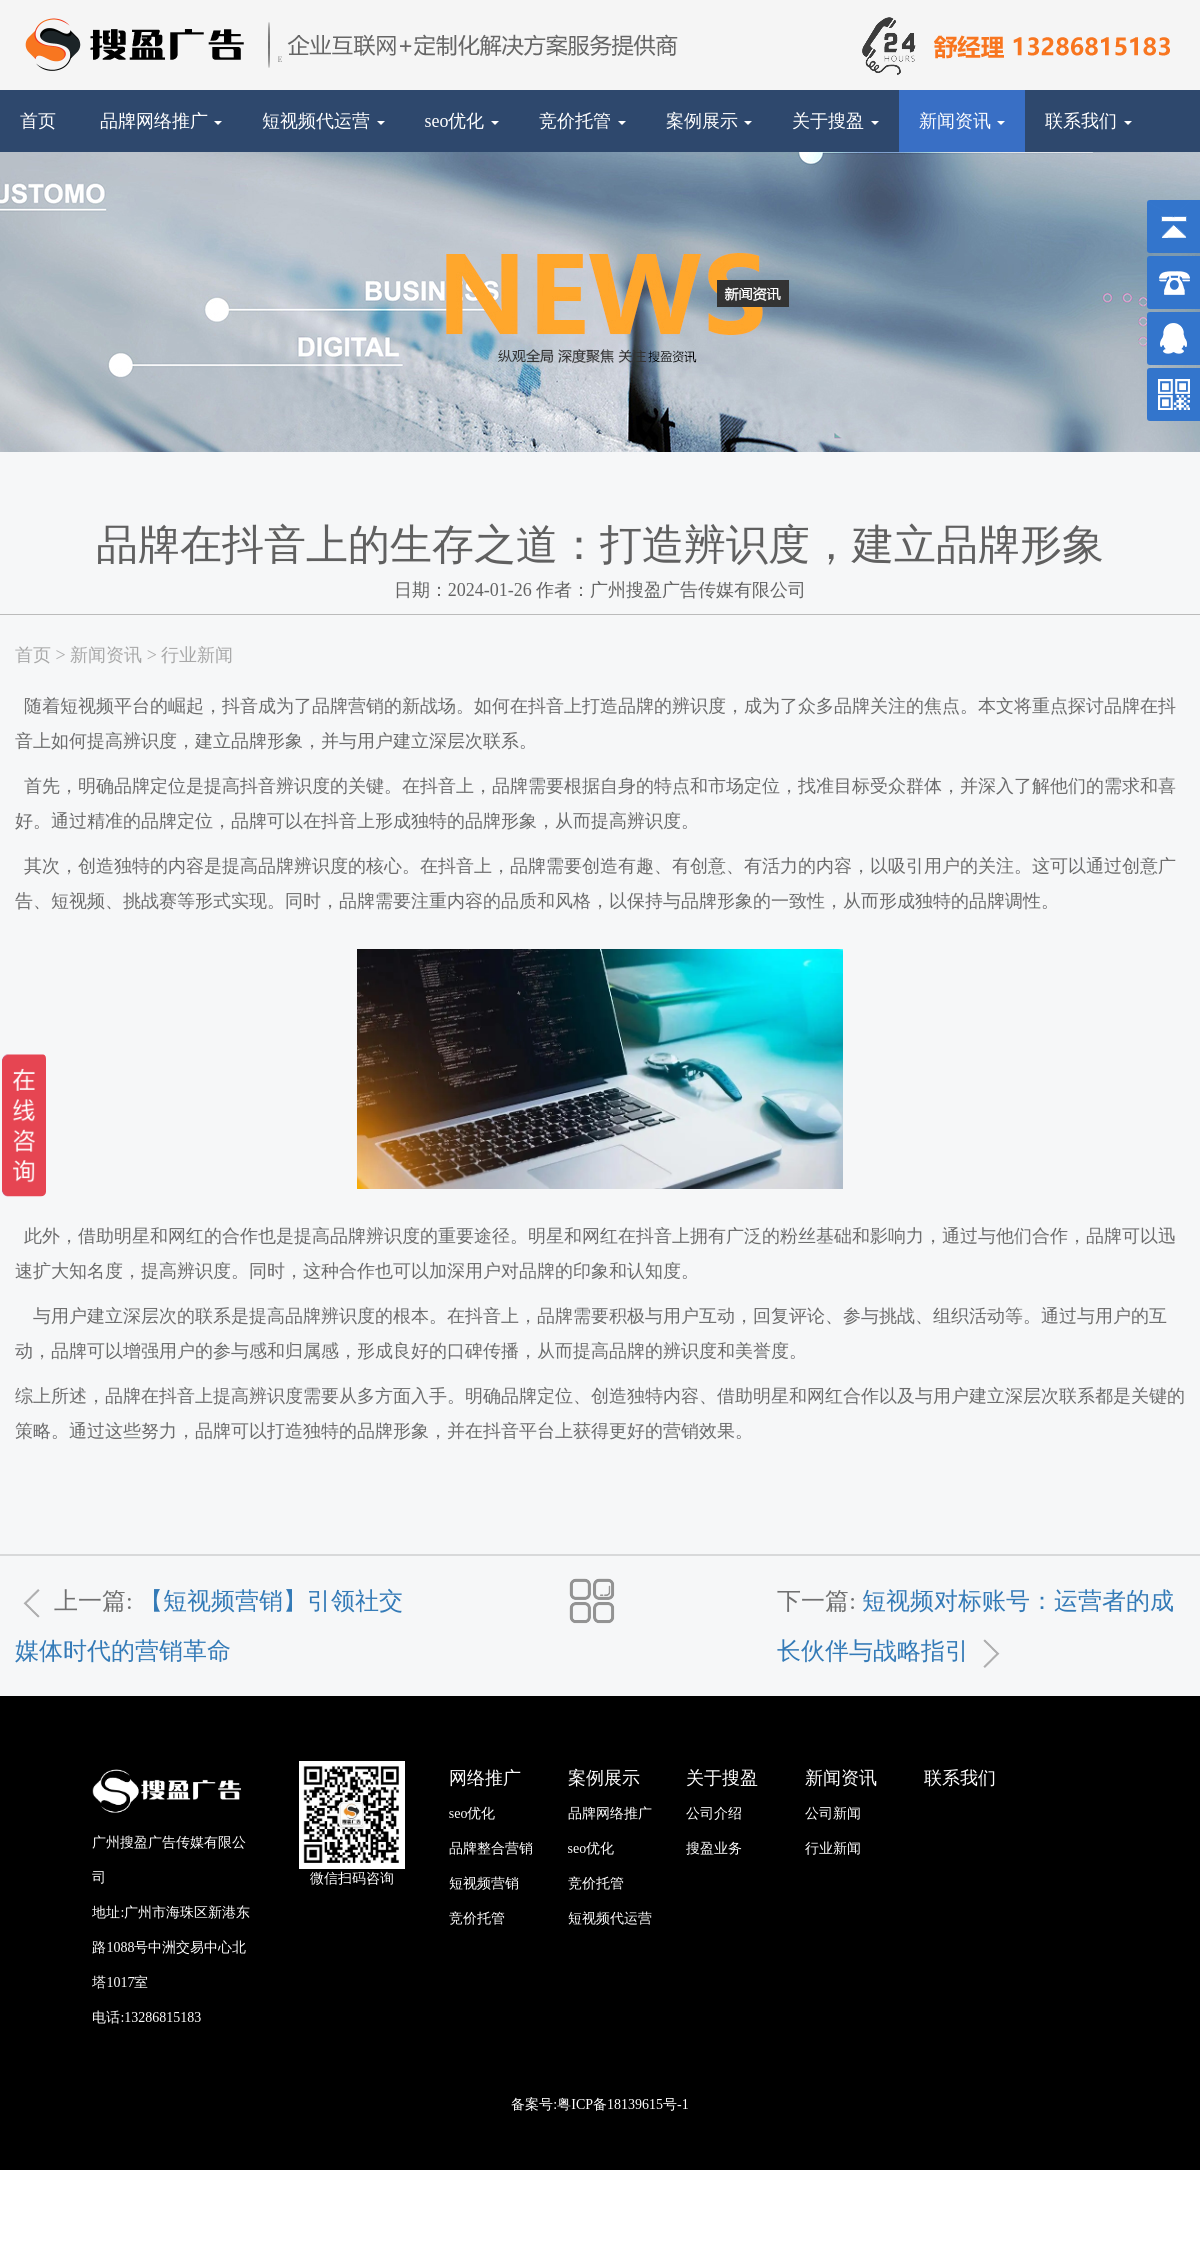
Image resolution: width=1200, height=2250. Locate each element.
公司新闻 (833, 1813)
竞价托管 (582, 121)
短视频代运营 (323, 121)
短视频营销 (484, 1883)
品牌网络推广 (161, 121)
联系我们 (1088, 121)
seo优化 (462, 121)
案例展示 (709, 121)
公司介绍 (714, 1813)
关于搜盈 (835, 121)
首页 (38, 121)
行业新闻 (197, 655)
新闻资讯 (962, 121)
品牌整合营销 (491, 1848)
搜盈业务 (714, 1848)
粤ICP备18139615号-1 (622, 2104)
